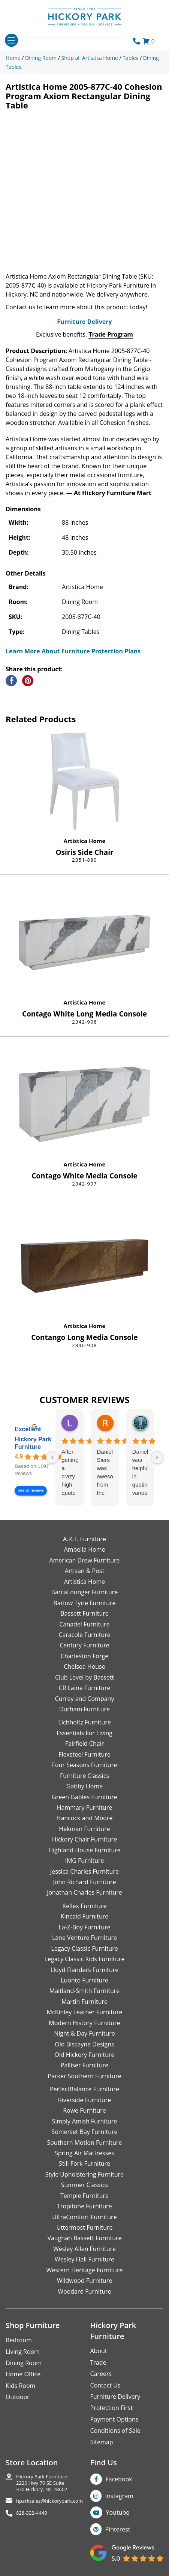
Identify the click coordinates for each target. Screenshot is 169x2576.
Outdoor (18, 2397)
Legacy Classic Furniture (84, 1948)
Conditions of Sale (115, 2430)
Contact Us (105, 2385)
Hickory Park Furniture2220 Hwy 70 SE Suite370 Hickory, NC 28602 (41, 2483)
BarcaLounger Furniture (84, 1592)
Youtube (118, 2512)
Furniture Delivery (84, 322)
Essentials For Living (84, 1733)
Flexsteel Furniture (84, 1754)
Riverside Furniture (84, 2100)
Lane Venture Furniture (84, 1937)
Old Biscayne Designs (84, 2044)
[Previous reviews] (52, 1457)
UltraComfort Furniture (84, 2217)
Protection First (111, 2407)
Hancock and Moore (85, 1818)
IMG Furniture (84, 1860)
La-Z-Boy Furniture (84, 1927)
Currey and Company (84, 1698)
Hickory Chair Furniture (84, 1839)
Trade (98, 2362)
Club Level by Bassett (84, 1677)
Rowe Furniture (84, 2110)
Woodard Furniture (84, 2291)
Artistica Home (85, 840)
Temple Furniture (84, 2195)
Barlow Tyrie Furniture (84, 1603)
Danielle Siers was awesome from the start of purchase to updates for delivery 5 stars (105, 1472)
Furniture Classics (84, 1775)
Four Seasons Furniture (84, 1765)
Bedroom (19, 2340)
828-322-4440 (31, 2513)
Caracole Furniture (84, 1634)
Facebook (119, 2479)
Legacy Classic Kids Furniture (85, 1959)
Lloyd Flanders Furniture (85, 1970)
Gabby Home (84, 1786)
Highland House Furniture (84, 1850)
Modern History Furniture (84, 2023)
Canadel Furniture (84, 1624)
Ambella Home (84, 1549)
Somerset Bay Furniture (84, 2131)
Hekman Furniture (84, 1829)
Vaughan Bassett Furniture (84, 2238)
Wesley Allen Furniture (84, 2249)
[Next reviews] (157, 1457)
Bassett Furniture (84, 1613)
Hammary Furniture (84, 1807)
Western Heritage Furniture (84, 2270)
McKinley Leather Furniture (85, 2012)
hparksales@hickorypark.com (49, 2501)
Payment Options (114, 2419)
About (98, 2351)
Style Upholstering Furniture (84, 2174)
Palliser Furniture (84, 2065)
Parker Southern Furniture (84, 2076)
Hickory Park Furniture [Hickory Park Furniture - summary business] (33, 1443)
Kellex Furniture (85, 1906)
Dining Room (24, 2363)
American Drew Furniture (84, 1560)
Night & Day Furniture (84, 2033)
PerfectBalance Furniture (84, 2089)
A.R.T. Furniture (84, 1539)
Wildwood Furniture (84, 2280)
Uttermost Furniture (84, 2227)
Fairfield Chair (84, 1743)
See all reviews (31, 1490)
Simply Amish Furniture (84, 2121)
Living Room (23, 2351)
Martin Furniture (84, 2001)
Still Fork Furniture (84, 2163)
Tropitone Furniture (84, 2206)
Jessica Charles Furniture (84, 1871)
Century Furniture (84, 1645)
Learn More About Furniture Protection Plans (73, 651)
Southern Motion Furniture (84, 2142)
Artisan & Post (84, 1570)
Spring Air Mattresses (84, 2153)
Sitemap (101, 2442)
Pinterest (117, 2529)
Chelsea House (84, 1666)
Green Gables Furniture (84, 1797)
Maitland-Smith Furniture (84, 1990)
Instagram (119, 2496)
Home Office (23, 2374)
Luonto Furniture (84, 1980)
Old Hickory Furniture (84, 2054)
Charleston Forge (84, 1656)
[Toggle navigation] (11, 40)
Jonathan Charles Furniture (84, 1892)
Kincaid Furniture (85, 1916)
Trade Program (110, 334)
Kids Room (20, 2385)
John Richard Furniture (84, 1882)
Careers (101, 2373)
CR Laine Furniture (85, 1688)
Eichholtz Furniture (84, 1722)
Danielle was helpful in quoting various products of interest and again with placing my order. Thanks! (140, 1472)
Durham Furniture (84, 1709)
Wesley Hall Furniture (84, 2259)
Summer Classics (84, 2185)
